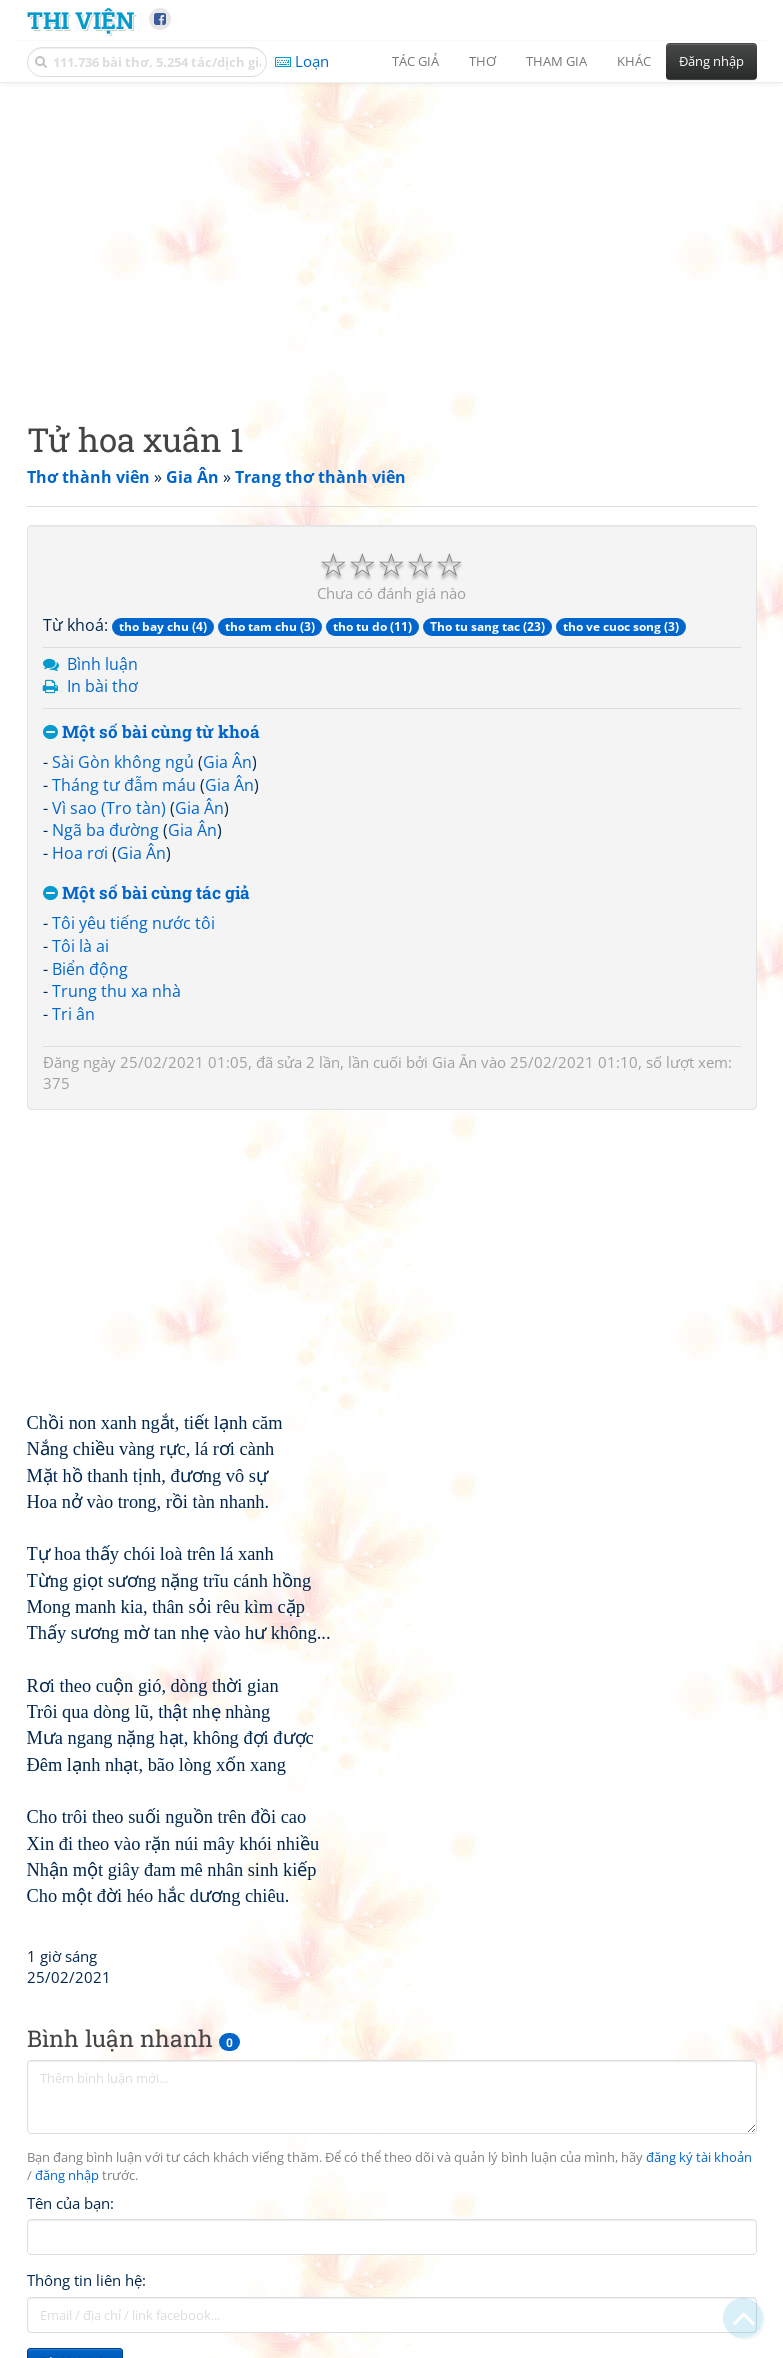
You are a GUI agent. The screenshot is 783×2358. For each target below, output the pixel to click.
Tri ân (73, 1014)
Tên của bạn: (70, 2203)
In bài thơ (102, 686)
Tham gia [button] (556, 61)
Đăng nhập (711, 61)
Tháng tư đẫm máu (124, 785)
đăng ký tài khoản (699, 2157)
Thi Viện (80, 19)
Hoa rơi (80, 853)
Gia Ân (227, 762)
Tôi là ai (80, 946)
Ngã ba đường (105, 830)
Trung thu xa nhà (116, 991)
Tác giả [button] (415, 61)
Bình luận (102, 664)
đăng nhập (67, 2175)
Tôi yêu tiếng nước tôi (133, 923)
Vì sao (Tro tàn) (109, 808)
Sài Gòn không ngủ (123, 762)
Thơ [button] (482, 61)
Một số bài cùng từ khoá (151, 732)
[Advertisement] (392, 235)
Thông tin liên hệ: (86, 2280)
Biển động (90, 969)
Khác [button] (634, 61)
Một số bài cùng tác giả (146, 893)
